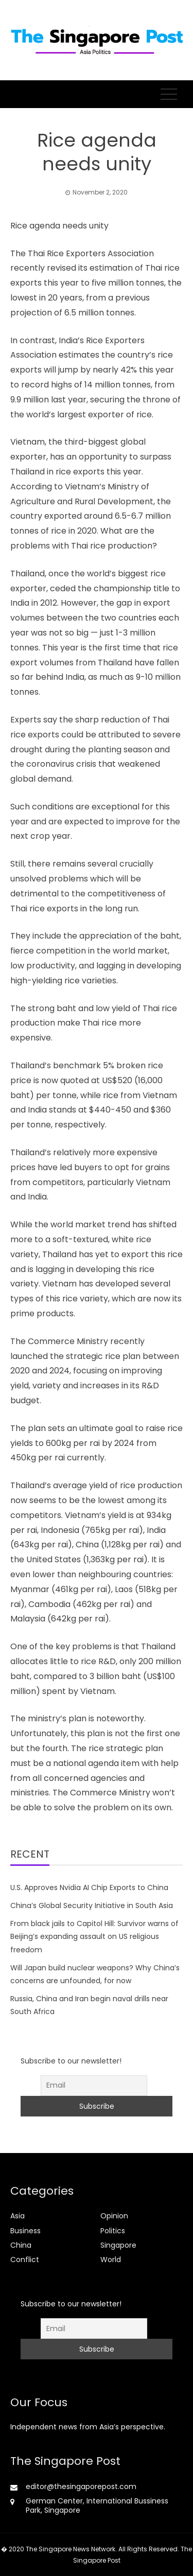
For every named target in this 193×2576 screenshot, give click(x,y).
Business (25, 2230)
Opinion (114, 2215)
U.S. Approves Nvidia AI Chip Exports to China (89, 1887)
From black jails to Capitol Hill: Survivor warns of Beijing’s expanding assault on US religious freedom (94, 1936)
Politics (112, 2230)
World (110, 2259)
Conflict (24, 2259)
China (20, 2245)
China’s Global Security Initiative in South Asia (91, 1905)
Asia (17, 2215)
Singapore (118, 2245)
